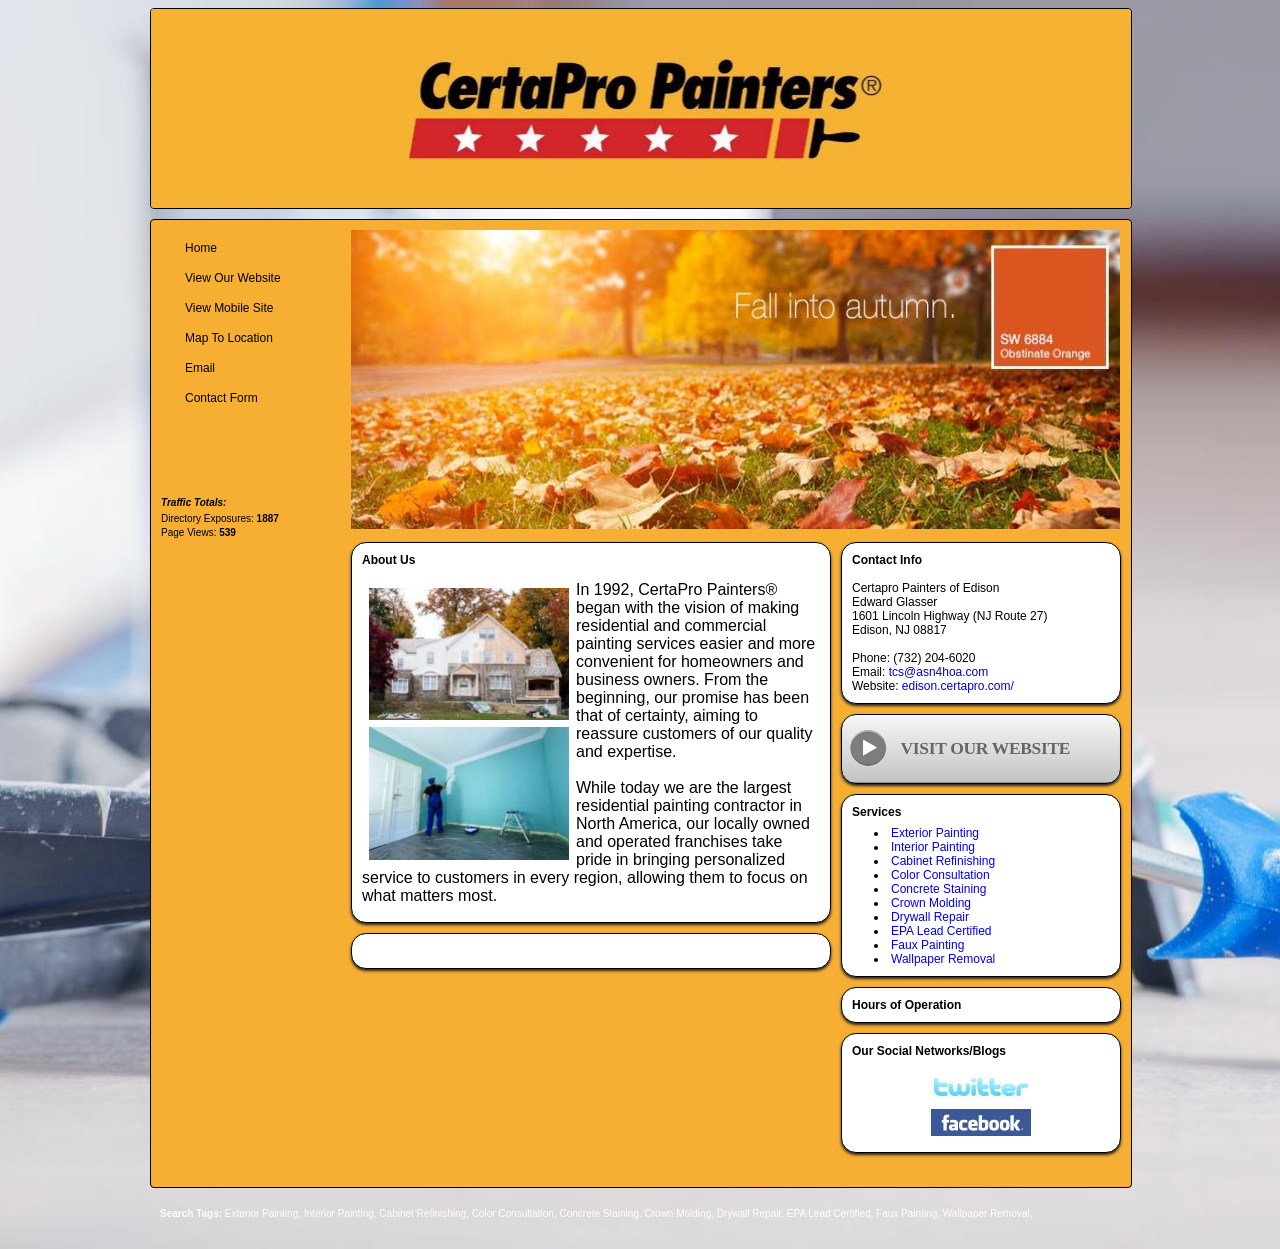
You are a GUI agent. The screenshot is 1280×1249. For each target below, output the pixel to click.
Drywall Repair (930, 917)
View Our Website (233, 278)
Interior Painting (933, 847)
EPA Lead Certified (941, 931)
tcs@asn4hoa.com (939, 672)
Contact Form (221, 398)
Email (200, 368)
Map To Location (229, 338)
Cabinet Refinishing (943, 861)
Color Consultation (940, 875)
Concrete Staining (938, 889)
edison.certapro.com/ (958, 686)
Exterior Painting (935, 833)
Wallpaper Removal (943, 959)
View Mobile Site (229, 308)
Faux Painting (927, 945)
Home (201, 248)
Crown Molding (931, 903)
